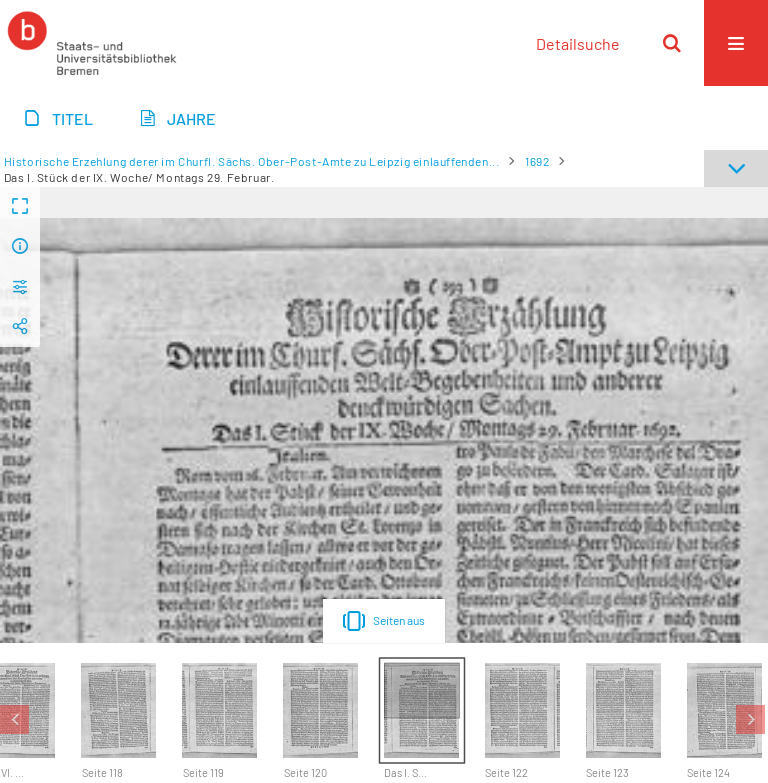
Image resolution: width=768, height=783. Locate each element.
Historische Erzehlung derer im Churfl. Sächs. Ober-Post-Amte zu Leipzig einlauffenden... (252, 161)
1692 (537, 161)
